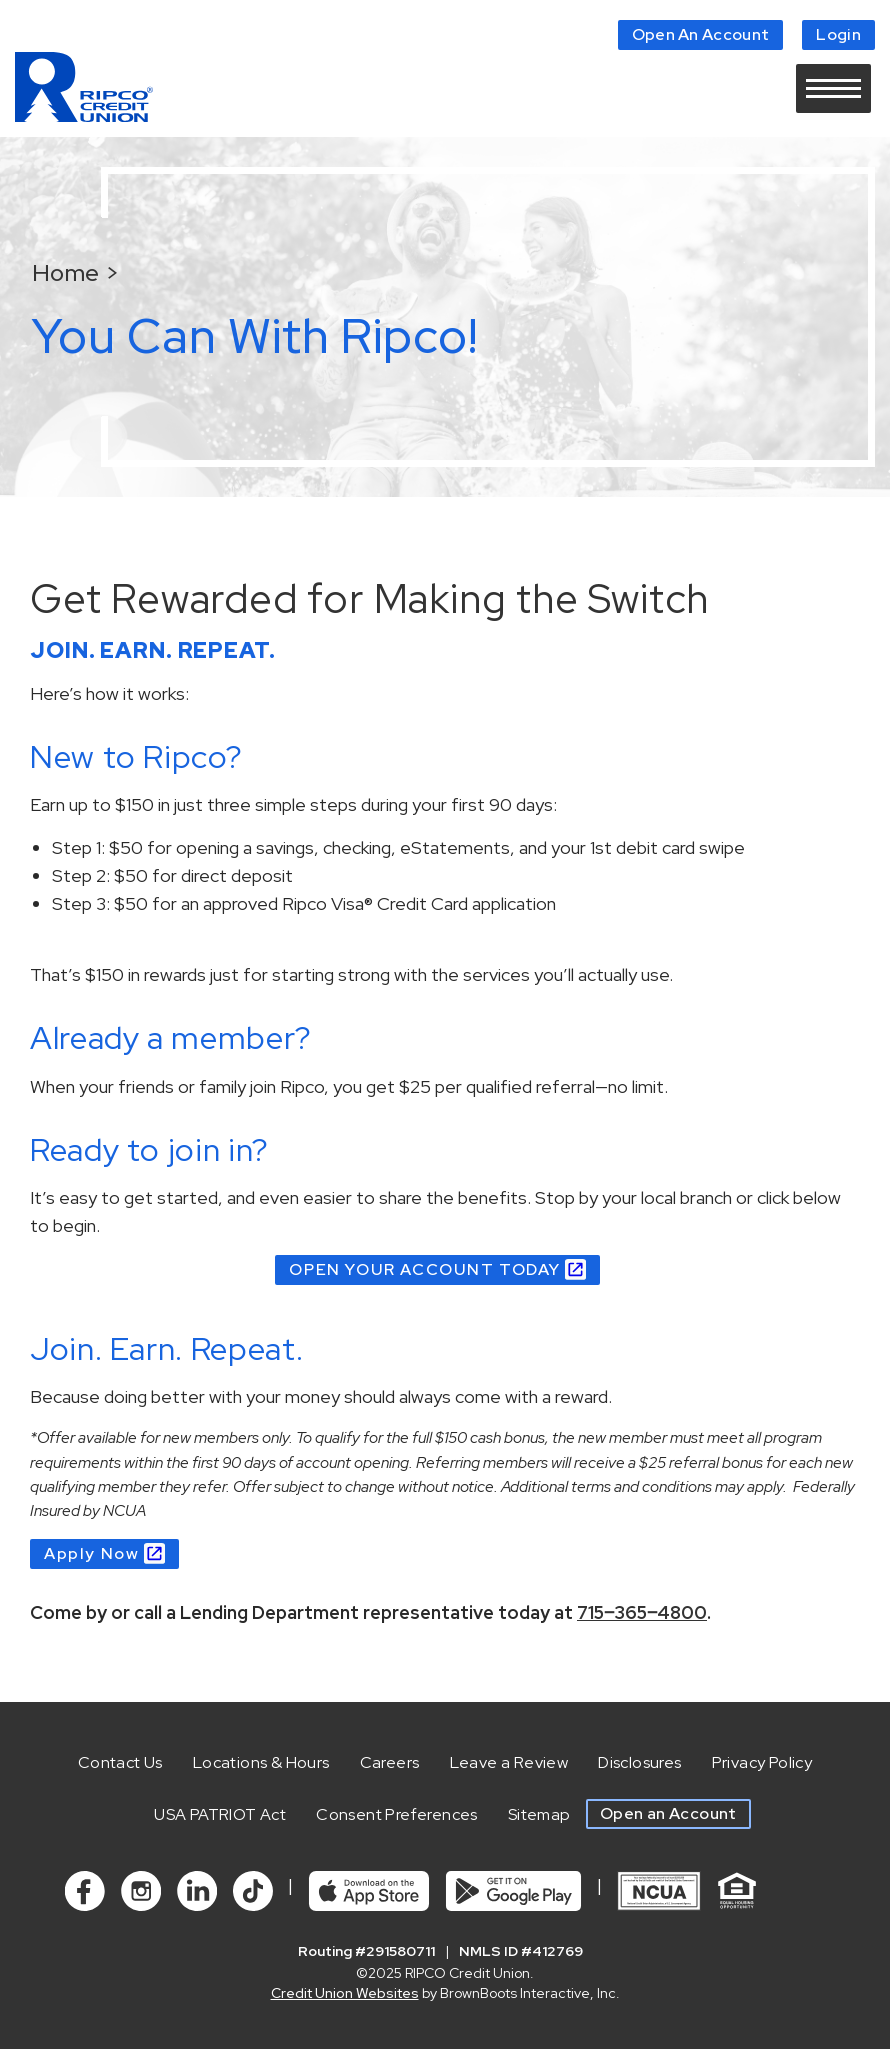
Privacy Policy (762, 1762)
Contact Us (120, 1762)
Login (838, 34)
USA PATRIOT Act (220, 1814)
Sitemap (539, 1814)
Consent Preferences (397, 1814)
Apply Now (91, 1553)
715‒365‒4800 (642, 1612)
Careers (390, 1762)
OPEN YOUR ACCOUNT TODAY (424, 1269)
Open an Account (668, 1813)
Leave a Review (509, 1762)
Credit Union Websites (345, 1993)
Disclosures (639, 1762)
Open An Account (701, 34)
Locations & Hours (261, 1762)
